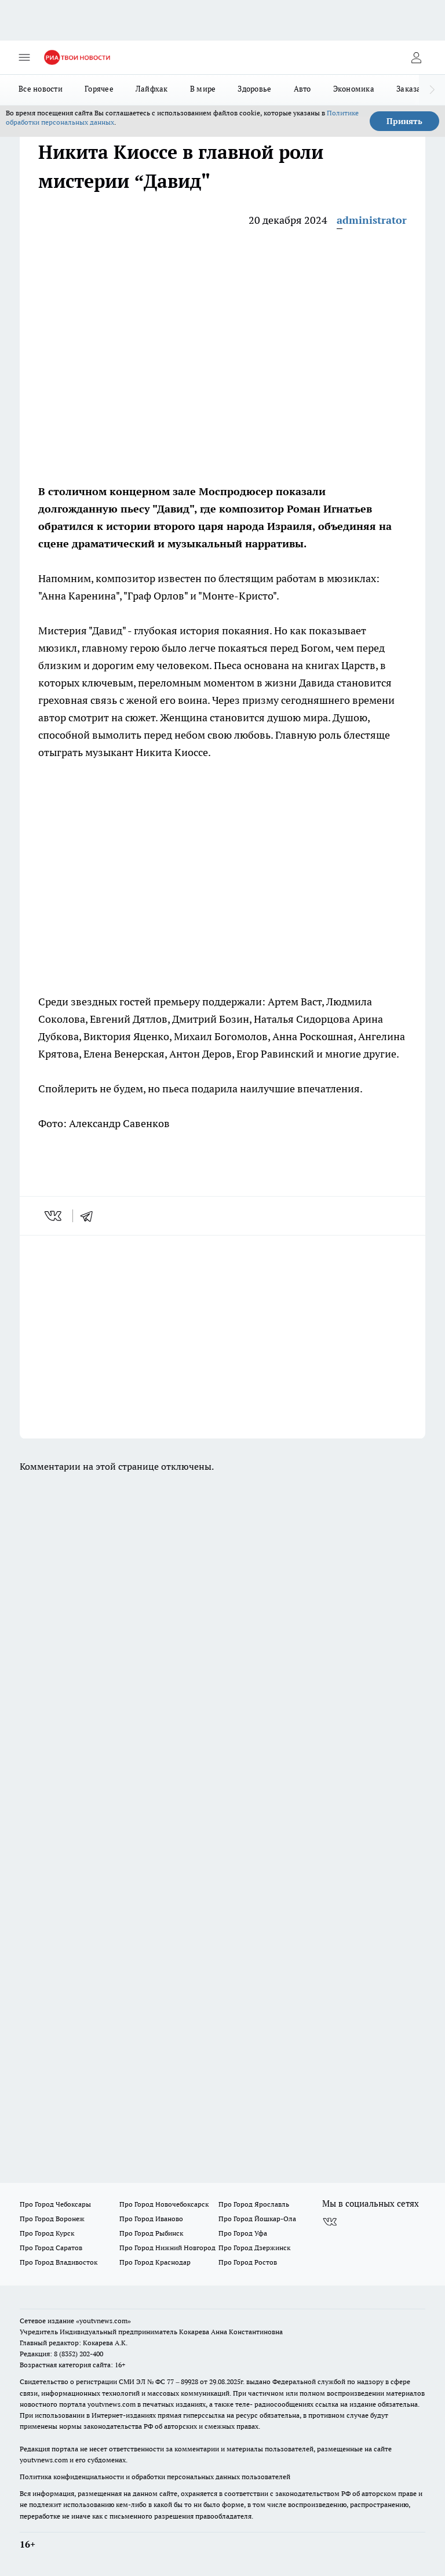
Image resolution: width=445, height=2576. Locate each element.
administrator (372, 220)
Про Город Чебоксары (55, 2204)
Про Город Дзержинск (254, 2247)
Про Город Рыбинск (151, 2233)
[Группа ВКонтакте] (329, 2222)
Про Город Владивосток (58, 2262)
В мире (203, 88)
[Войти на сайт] (416, 57)
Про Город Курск (47, 2233)
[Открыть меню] (24, 57)
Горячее (99, 88)
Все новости (41, 88)
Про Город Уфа (242, 2233)
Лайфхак (152, 88)
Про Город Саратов (51, 2247)
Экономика (353, 88)
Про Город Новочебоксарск (164, 2204)
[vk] (54, 1216)
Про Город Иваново (151, 2218)
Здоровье (254, 88)
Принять (404, 121)
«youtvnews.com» (103, 2320)
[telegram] (90, 1216)
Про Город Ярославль (253, 2204)
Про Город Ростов (247, 2262)
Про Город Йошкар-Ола (257, 2218)
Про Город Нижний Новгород (167, 2247)
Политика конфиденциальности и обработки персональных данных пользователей (155, 2476)
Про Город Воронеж (52, 2218)
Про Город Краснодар (155, 2262)
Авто (302, 88)
